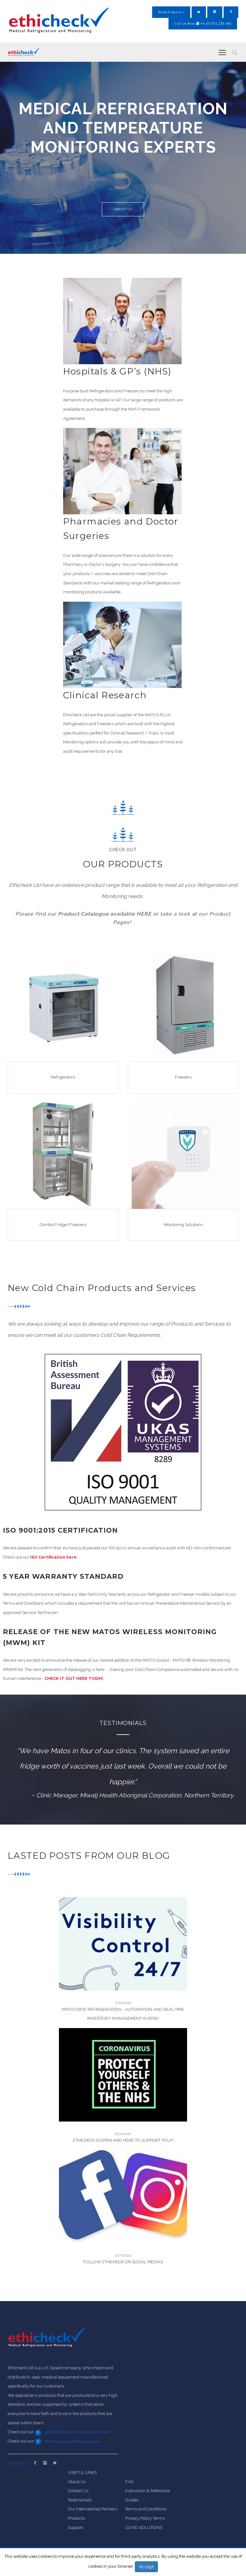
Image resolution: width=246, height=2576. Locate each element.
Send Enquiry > (171, 12)
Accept (146, 2566)
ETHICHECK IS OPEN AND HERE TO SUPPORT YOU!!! (123, 2140)
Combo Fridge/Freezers (63, 1224)
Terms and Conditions (145, 2509)
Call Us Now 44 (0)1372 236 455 (202, 23)
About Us (123, 211)
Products (76, 2518)
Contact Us (78, 2490)
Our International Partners (92, 2509)
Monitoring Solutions (183, 1224)
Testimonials (80, 2500)
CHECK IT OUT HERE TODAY (74, 1678)
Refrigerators (63, 1077)
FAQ (129, 2481)
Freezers (183, 1077)
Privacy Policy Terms (145, 2518)
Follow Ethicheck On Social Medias (123, 2261)
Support (75, 2527)
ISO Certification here (53, 1557)
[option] (123, 158)
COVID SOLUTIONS (143, 2527)
